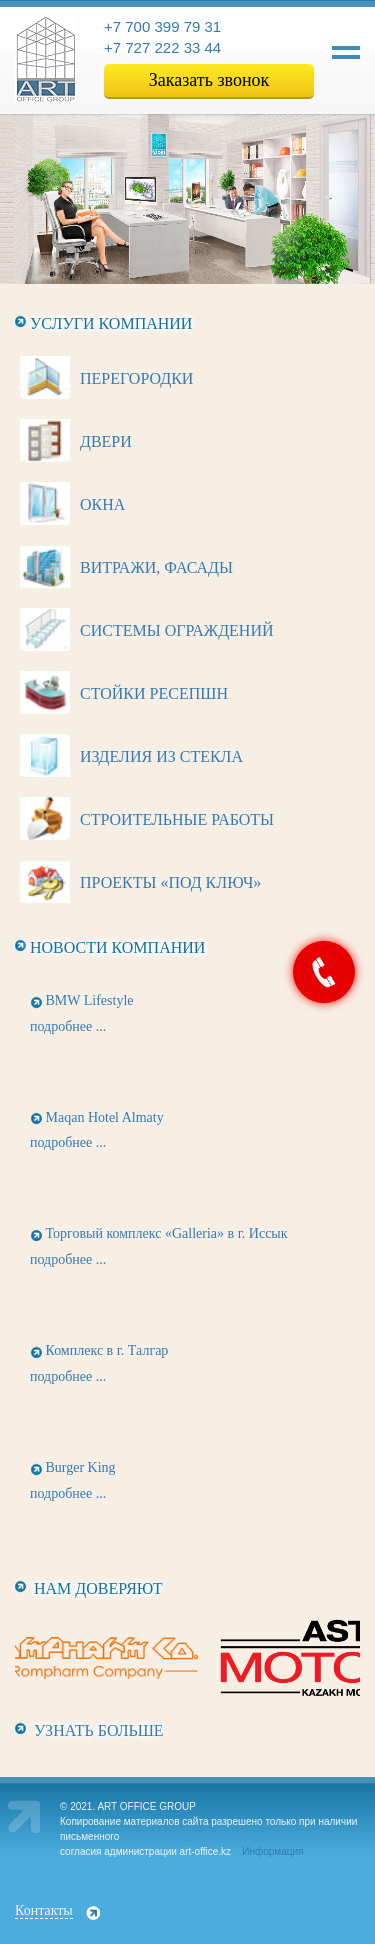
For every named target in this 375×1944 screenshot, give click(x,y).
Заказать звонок (209, 80)
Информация (272, 1851)
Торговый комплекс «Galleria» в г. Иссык (167, 1233)
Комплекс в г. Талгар (107, 1350)
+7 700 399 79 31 (162, 26)
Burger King (81, 1467)
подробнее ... (68, 1026)
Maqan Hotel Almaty (105, 1117)
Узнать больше (99, 1730)
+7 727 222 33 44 (162, 47)
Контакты (44, 1910)
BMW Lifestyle (90, 1000)
